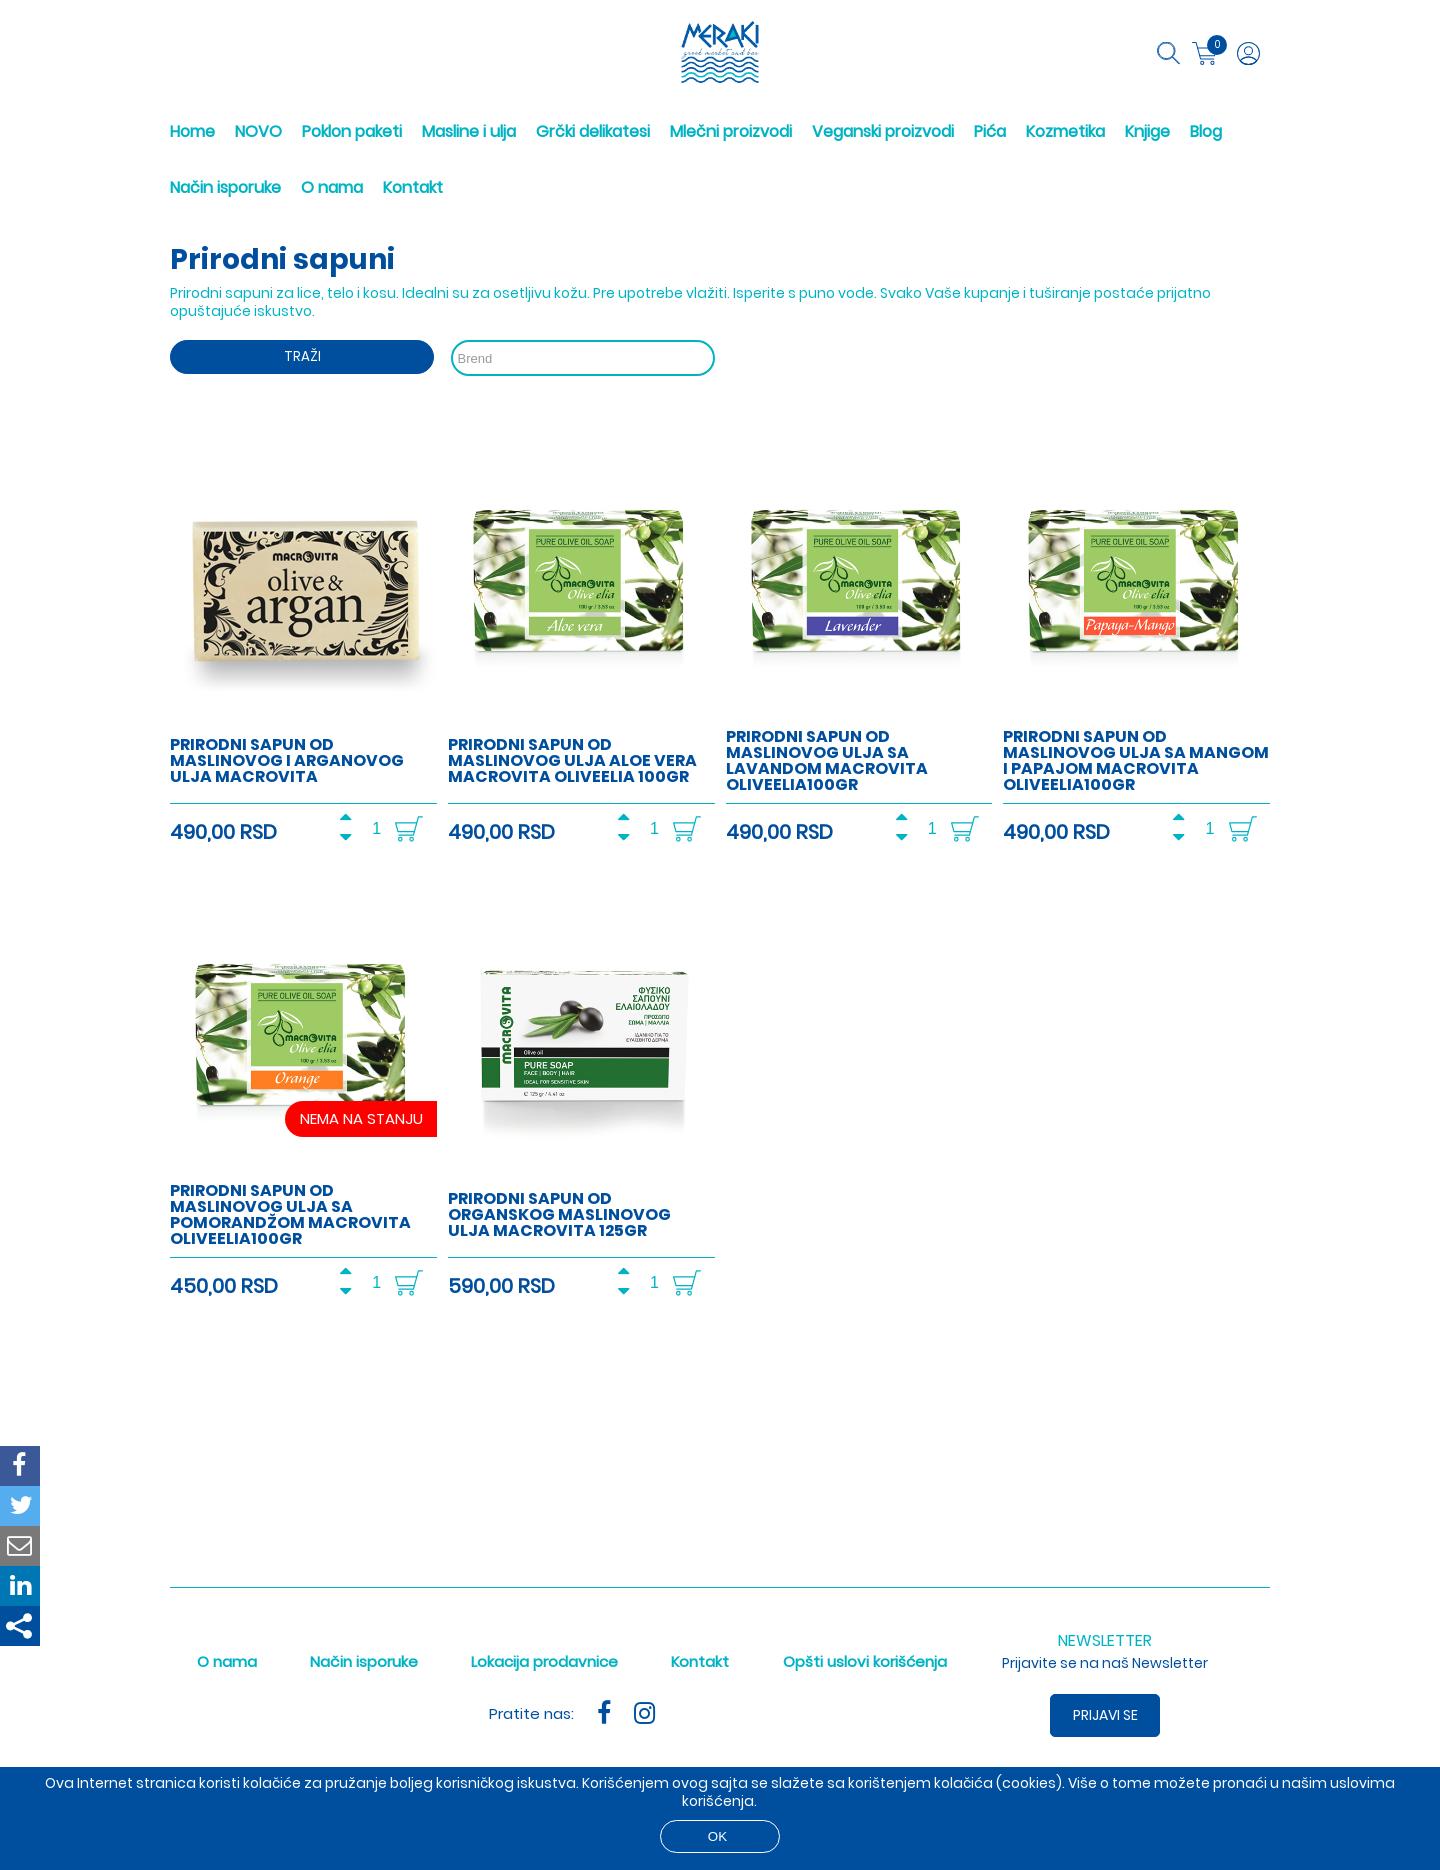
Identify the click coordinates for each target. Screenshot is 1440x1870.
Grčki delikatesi (593, 131)
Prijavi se (1105, 1715)
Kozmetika (1065, 131)
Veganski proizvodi (883, 131)
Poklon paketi (352, 131)
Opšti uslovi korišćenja (865, 1661)
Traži (302, 356)
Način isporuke (225, 187)
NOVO (258, 131)
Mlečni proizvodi (731, 131)
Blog (1206, 131)
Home (192, 131)
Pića (990, 131)
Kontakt (413, 187)
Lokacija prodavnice (544, 1661)
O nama (332, 187)
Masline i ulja (469, 131)
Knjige (1147, 131)
